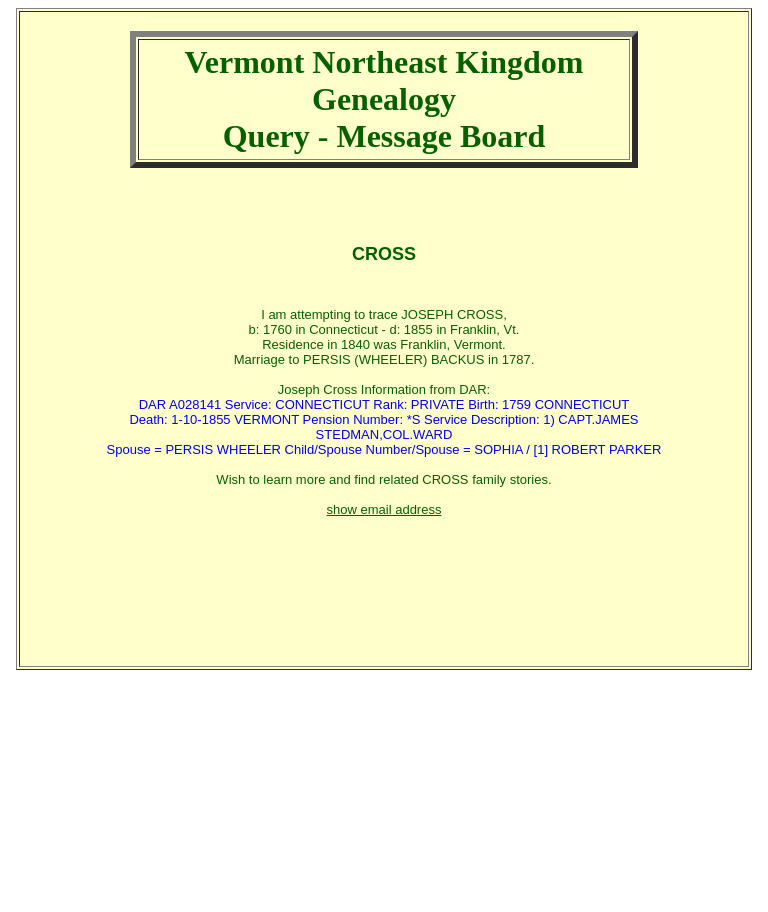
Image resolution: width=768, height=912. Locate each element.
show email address (384, 509)
